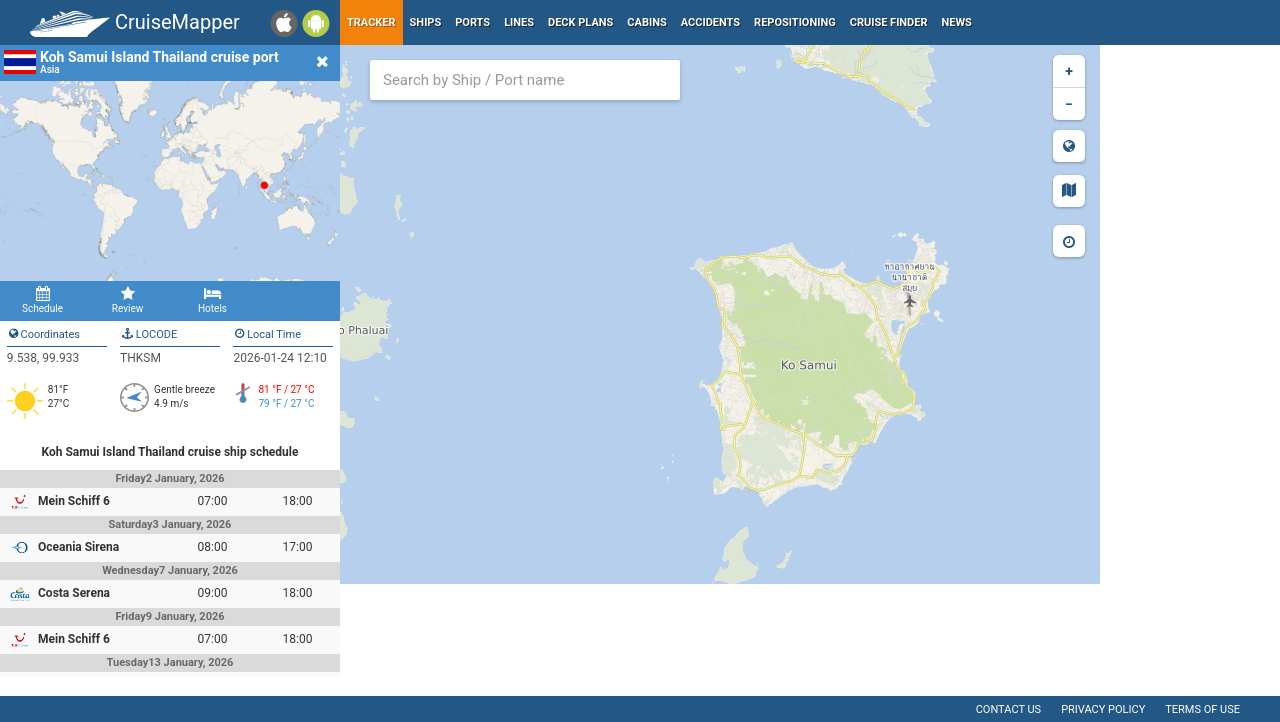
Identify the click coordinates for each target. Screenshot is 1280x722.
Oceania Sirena (78, 547)
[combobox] (525, 80)
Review (127, 300)
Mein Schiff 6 (74, 501)
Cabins (646, 22)
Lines (519, 22)
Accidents (710, 22)
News (957, 22)
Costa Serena (74, 593)
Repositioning (795, 22)
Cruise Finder (889, 22)
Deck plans (580, 22)
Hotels (212, 300)
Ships (426, 22)
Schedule (42, 300)
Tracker (371, 22)
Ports (472, 22)
